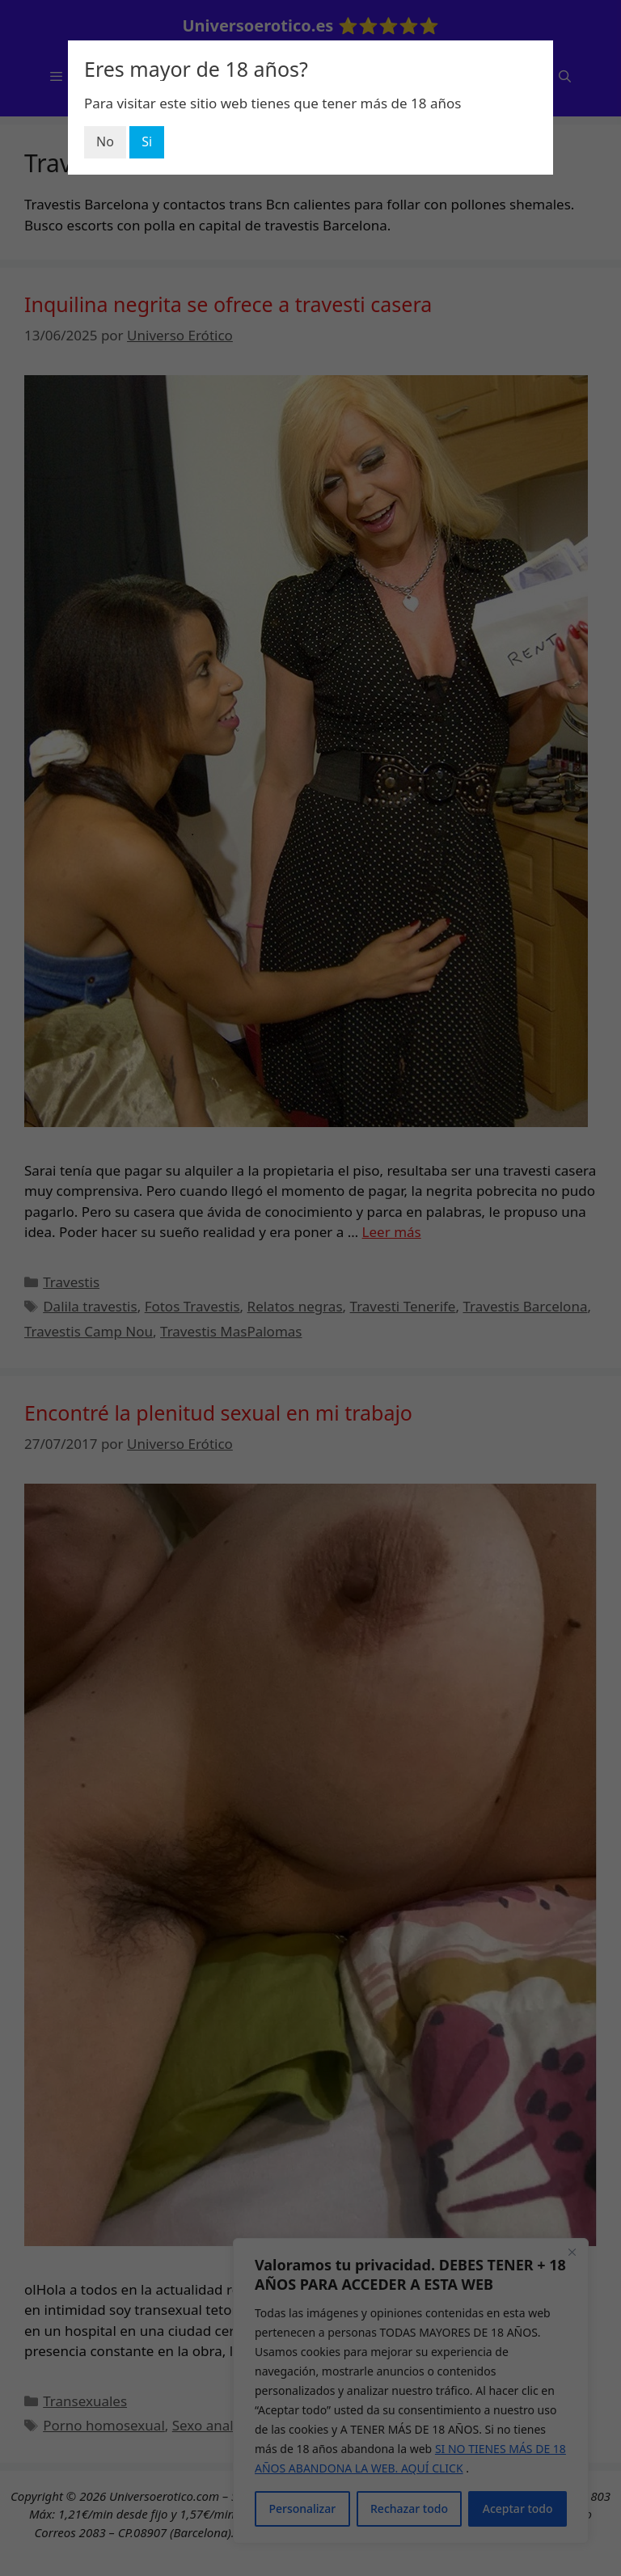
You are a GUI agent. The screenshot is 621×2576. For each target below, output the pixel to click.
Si (147, 141)
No (105, 141)
